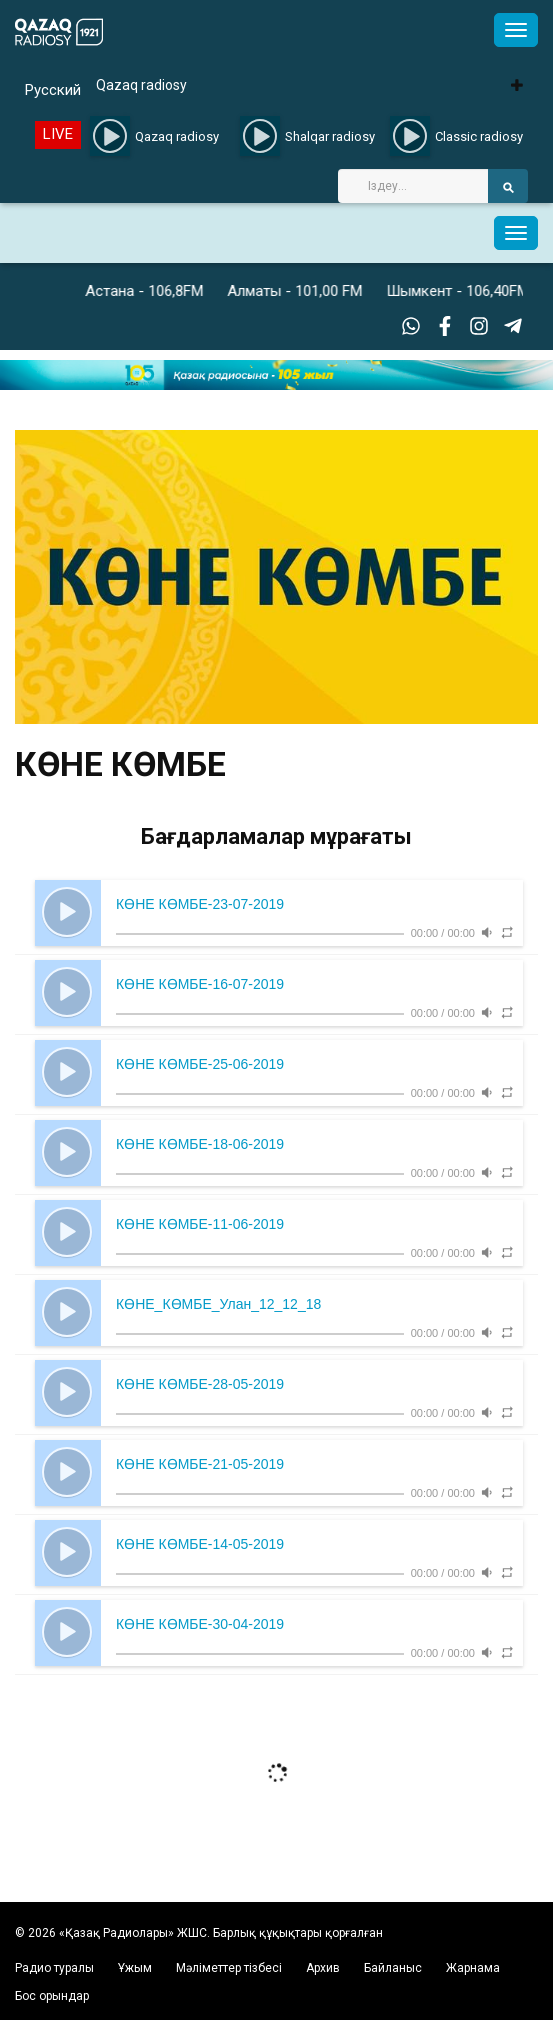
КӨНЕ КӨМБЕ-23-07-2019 (200, 904)
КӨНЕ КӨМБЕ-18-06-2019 (200, 1144)
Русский (53, 90)
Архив (323, 1968)
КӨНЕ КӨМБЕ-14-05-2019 (200, 1544)
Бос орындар (52, 1996)
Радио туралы (54, 1968)
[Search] (413, 186)
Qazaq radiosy (141, 85)
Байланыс (393, 1968)
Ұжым (135, 1968)
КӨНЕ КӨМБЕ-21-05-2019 (200, 1464)
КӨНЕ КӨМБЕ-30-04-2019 (200, 1624)
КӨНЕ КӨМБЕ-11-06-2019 (200, 1224)
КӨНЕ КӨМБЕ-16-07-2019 (200, 984)
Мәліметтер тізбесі (229, 1968)
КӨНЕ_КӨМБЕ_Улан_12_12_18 (218, 1304)
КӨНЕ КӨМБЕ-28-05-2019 (200, 1384)
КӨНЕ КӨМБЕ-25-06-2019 (200, 1064)
